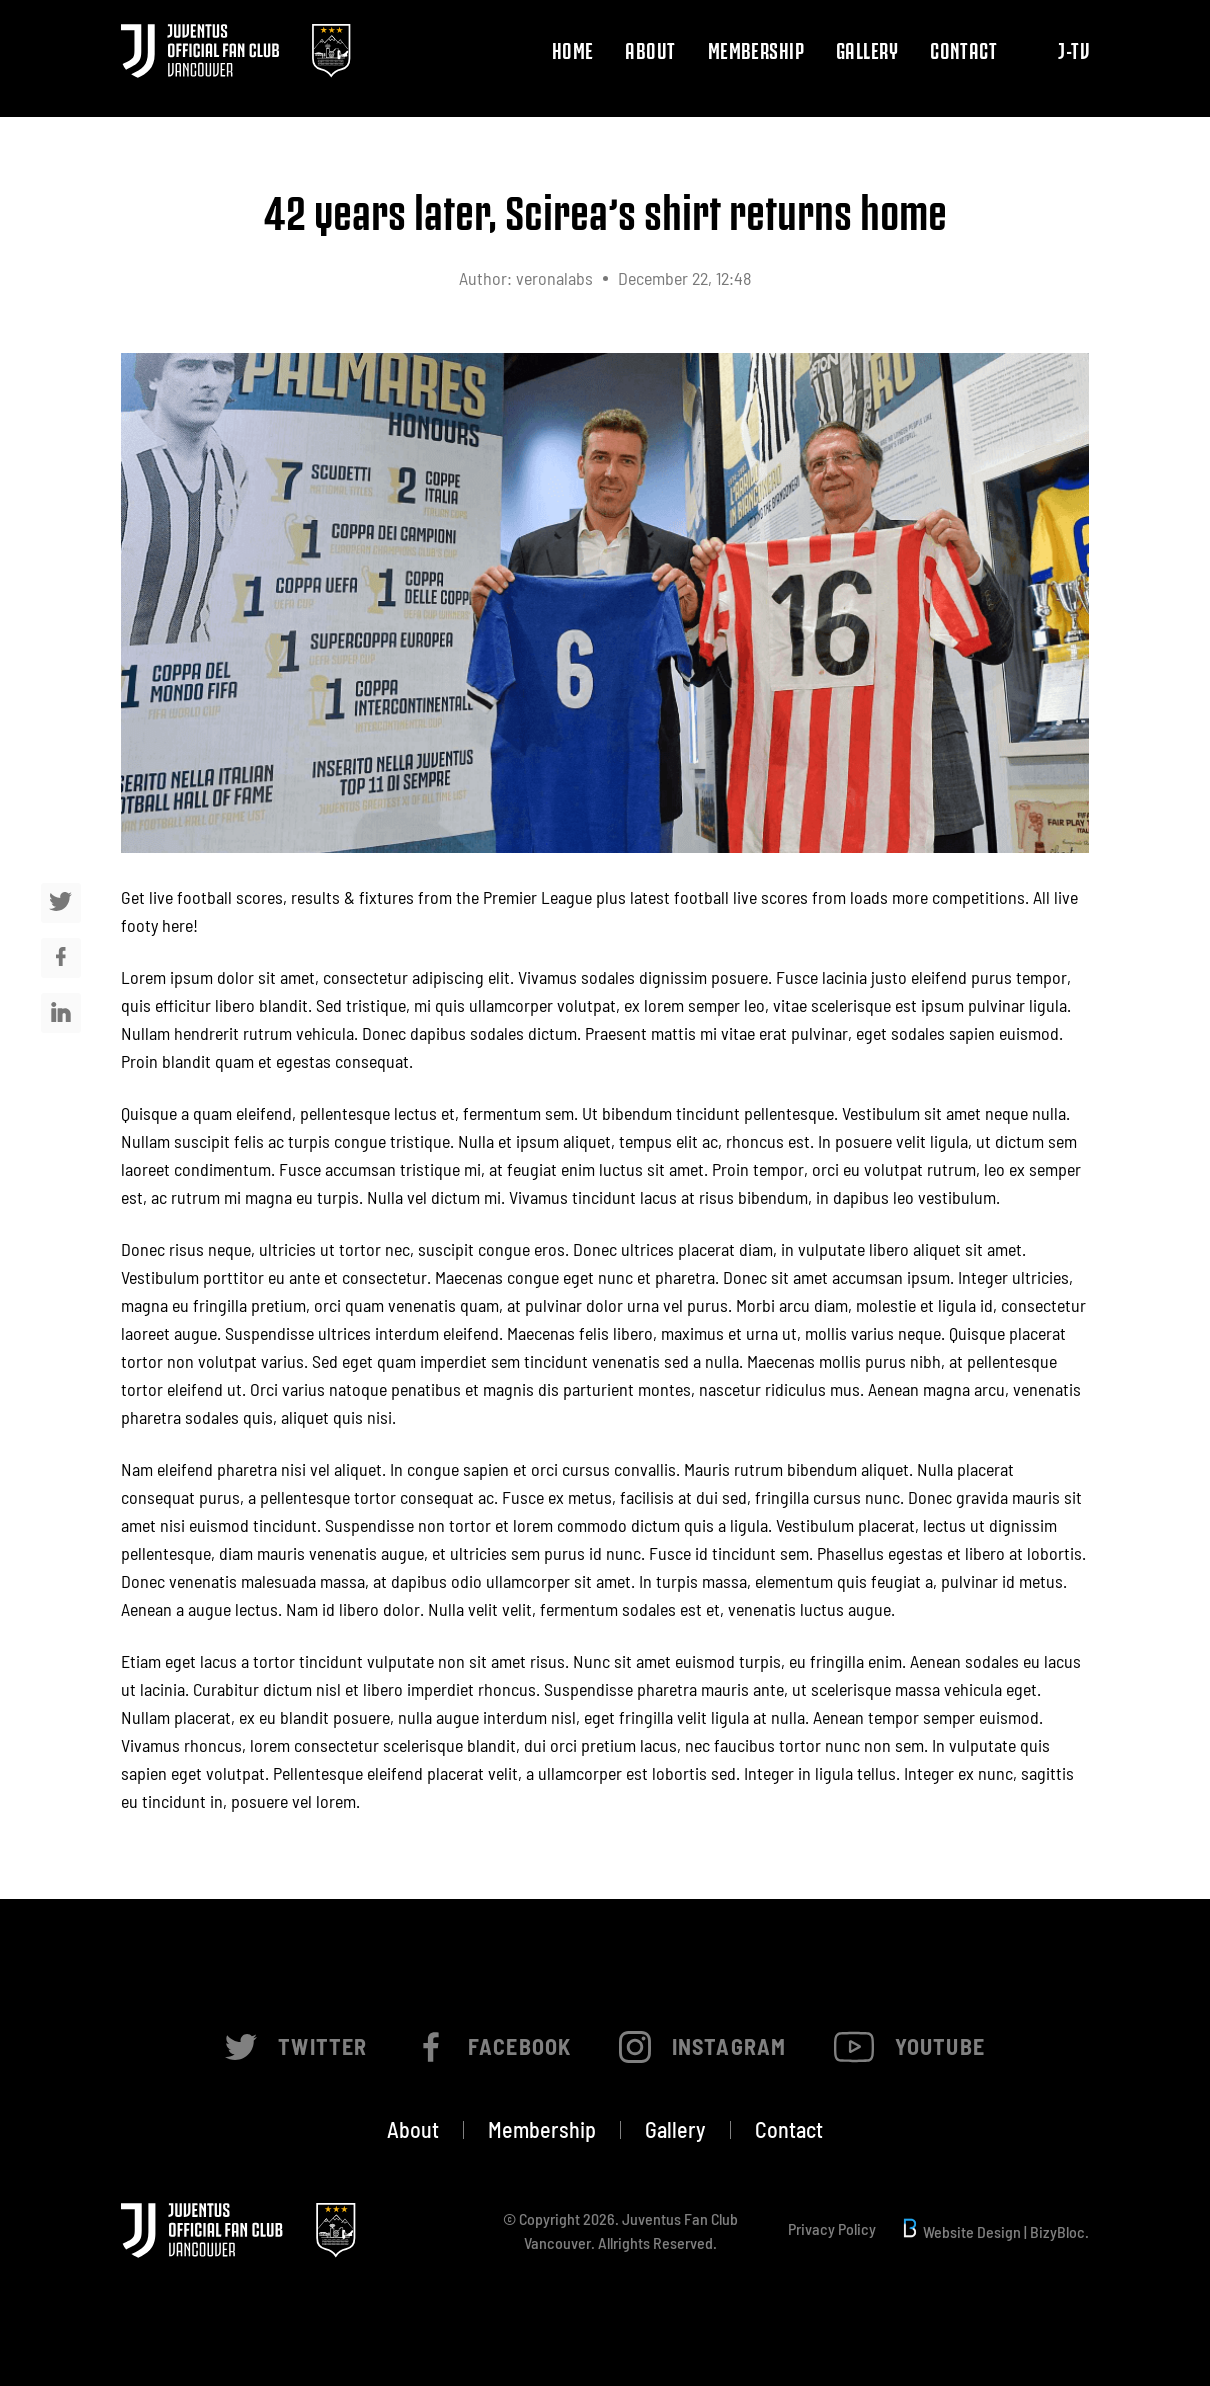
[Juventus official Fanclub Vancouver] (236, 48)
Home (573, 50)
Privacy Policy (832, 2229)
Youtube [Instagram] (909, 2047)
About (650, 50)
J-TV (1073, 50)
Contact (963, 50)
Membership (756, 50)
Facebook (493, 2047)
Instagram (702, 2047)
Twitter (296, 2047)
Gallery (867, 50)
